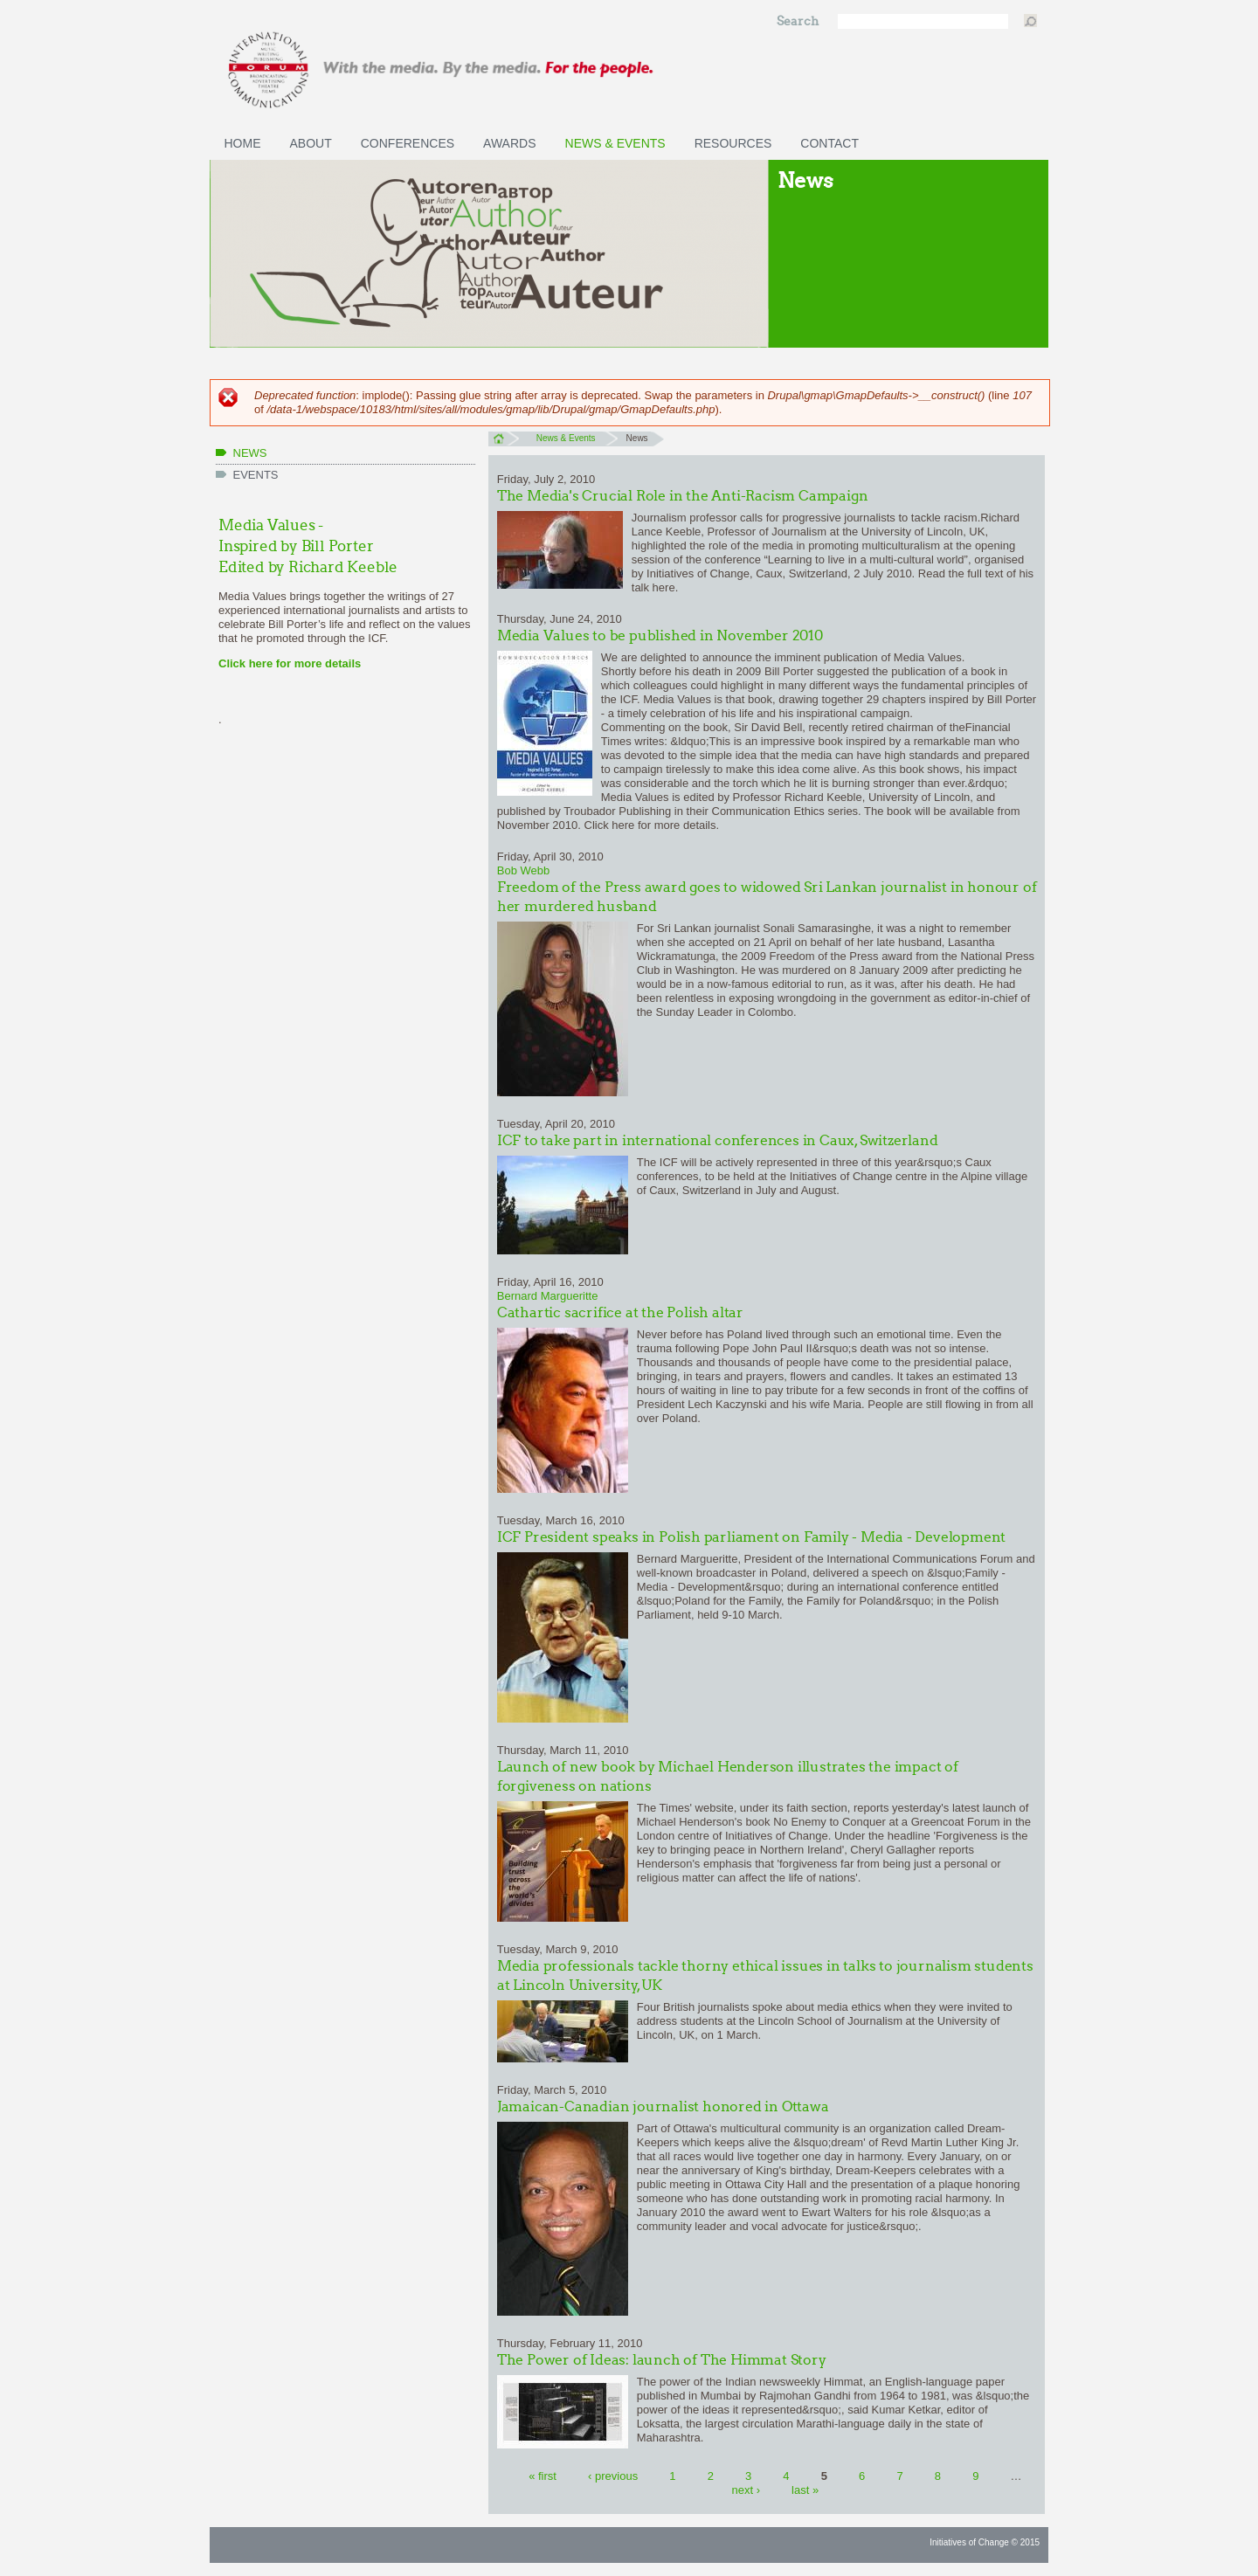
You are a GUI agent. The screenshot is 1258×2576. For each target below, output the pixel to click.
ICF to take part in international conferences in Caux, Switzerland (717, 1140)
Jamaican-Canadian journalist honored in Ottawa (663, 2106)
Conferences (407, 143)
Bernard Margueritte (547, 1295)
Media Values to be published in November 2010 (660, 635)
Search (799, 21)
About (311, 143)
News (250, 452)
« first (542, 2476)
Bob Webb (523, 870)
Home (243, 143)
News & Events (615, 143)
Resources (733, 143)
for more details (317, 663)
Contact (829, 143)
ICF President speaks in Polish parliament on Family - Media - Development (751, 1537)
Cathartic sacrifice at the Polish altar (620, 1312)
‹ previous (613, 2476)
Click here (245, 663)
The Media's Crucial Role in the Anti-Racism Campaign (682, 495)
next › (745, 2490)
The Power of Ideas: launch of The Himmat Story (661, 2360)
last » (805, 2490)
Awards (509, 143)
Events (256, 474)
